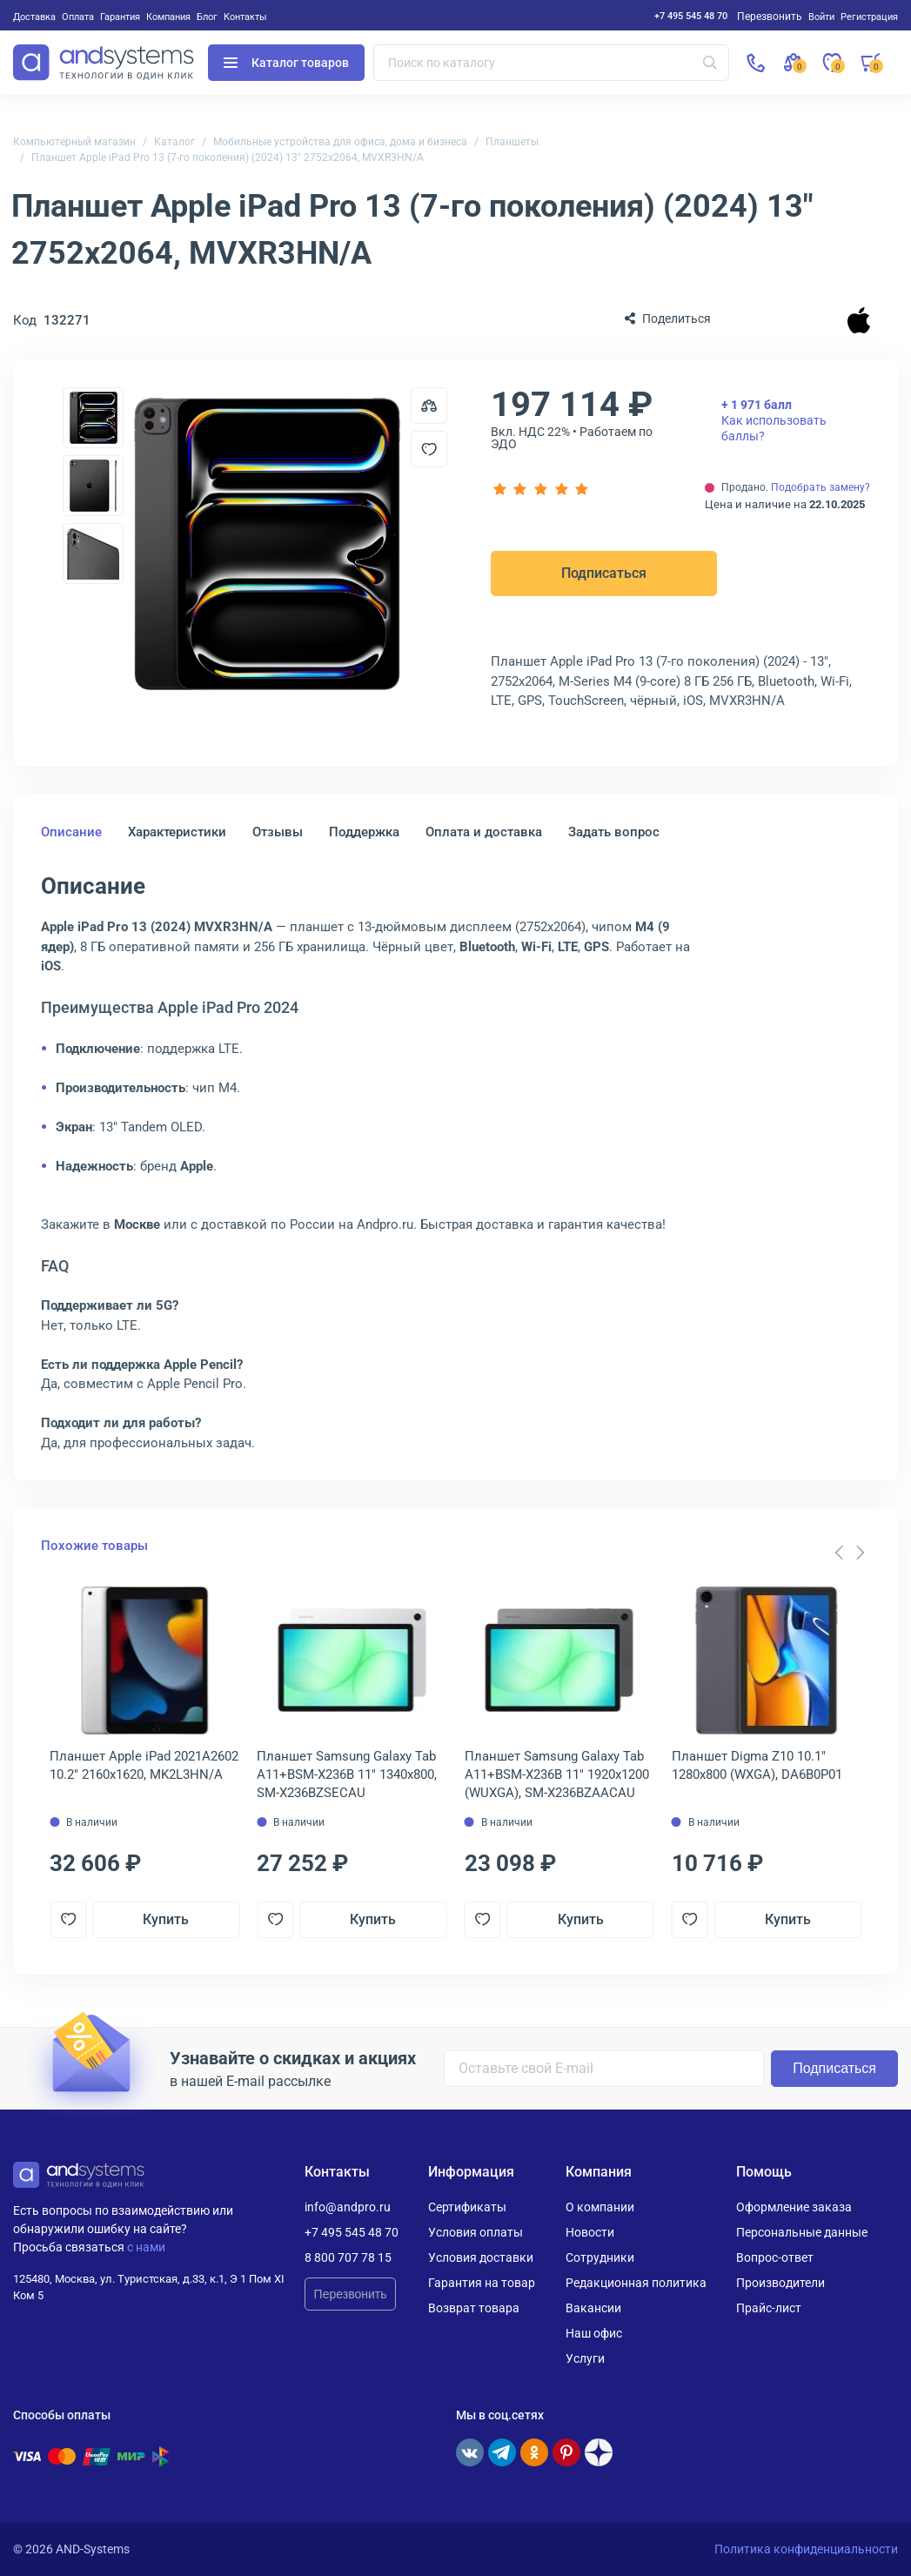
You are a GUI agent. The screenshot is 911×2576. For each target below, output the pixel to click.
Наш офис (594, 2333)
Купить (166, 1919)
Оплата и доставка (483, 832)
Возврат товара (473, 2308)
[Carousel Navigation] (849, 1552)
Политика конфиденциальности (806, 2549)
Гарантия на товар (481, 2283)
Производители (780, 2283)
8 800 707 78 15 (348, 2257)
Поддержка (364, 832)
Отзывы (277, 832)
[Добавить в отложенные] (429, 449)
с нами (146, 2247)
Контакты (245, 16)
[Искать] (710, 62)
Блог (207, 16)
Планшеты (512, 142)
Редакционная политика (636, 2283)
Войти (821, 16)
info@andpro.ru (348, 2207)
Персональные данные (801, 2232)
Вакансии (593, 2308)
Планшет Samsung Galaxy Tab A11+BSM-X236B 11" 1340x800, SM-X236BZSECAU (347, 1774)
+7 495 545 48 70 (690, 16)
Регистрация (869, 16)
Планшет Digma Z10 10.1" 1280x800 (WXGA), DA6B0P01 (757, 1765)
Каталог (174, 142)
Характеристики (177, 832)
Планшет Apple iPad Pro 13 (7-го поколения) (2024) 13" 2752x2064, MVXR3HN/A (227, 157)
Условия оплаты (475, 2232)
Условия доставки (480, 2257)
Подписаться (603, 573)
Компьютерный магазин (74, 142)
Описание (71, 832)
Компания (168, 16)
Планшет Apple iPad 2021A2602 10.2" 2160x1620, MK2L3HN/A (144, 1765)
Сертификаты (467, 2207)
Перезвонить (350, 2294)
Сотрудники (600, 2257)
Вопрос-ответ (775, 2257)
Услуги (585, 2358)
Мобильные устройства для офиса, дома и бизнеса (340, 142)
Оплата (78, 16)
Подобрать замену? (820, 487)
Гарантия (120, 16)
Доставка (34, 16)
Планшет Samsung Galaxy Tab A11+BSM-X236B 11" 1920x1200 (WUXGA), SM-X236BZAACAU (557, 1774)
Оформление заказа (794, 2207)
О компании (600, 2207)
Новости (590, 2232)
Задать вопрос (614, 832)
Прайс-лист (768, 2308)
